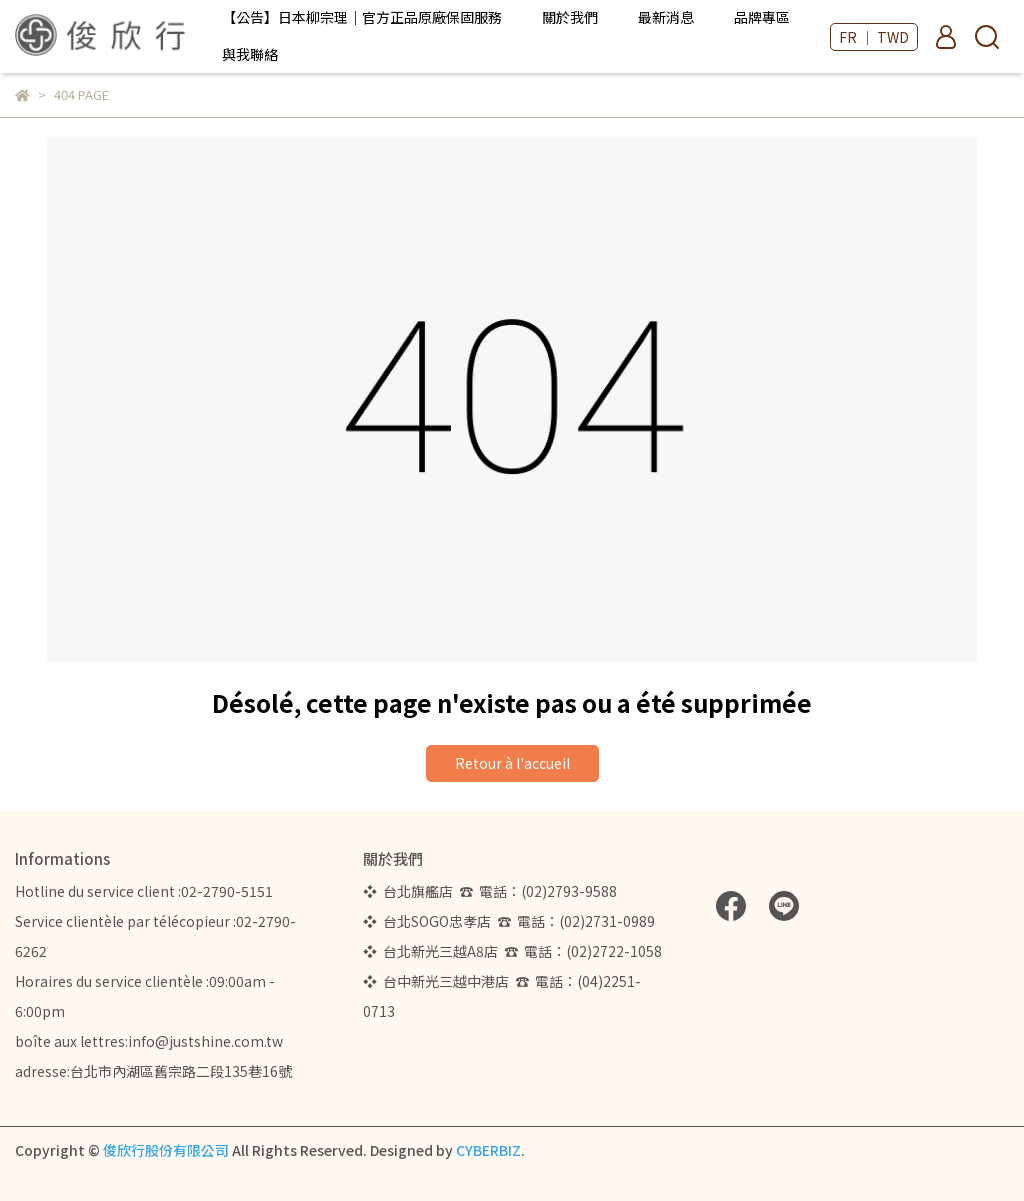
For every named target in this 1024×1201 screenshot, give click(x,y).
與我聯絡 (250, 54)
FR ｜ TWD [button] (874, 37)
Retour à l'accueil (512, 763)
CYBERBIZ (488, 1150)
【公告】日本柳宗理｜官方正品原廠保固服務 (362, 17)
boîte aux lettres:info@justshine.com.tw (149, 1041)
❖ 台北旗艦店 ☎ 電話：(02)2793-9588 (493, 891)
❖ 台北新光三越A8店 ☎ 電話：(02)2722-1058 (512, 951)
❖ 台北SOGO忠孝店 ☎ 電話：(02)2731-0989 (509, 921)
